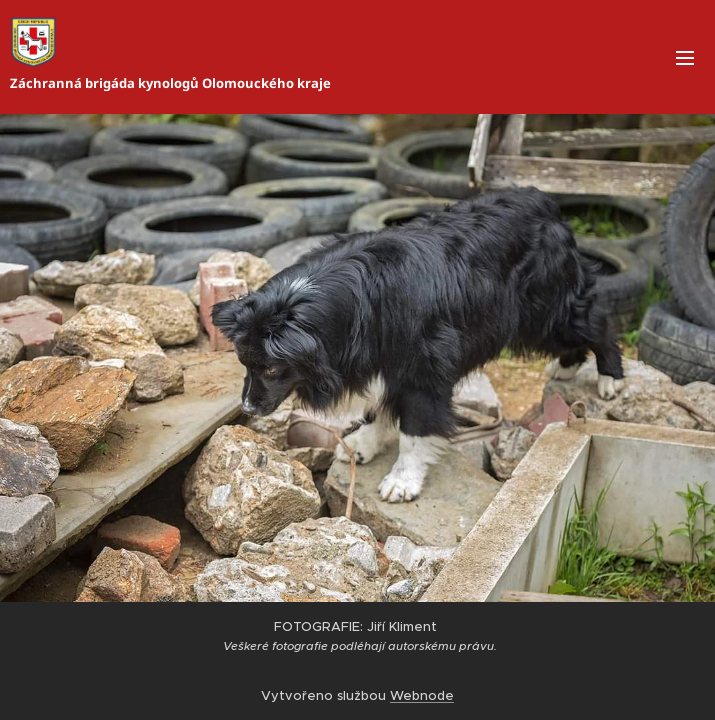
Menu (685, 58)
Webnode (422, 695)
